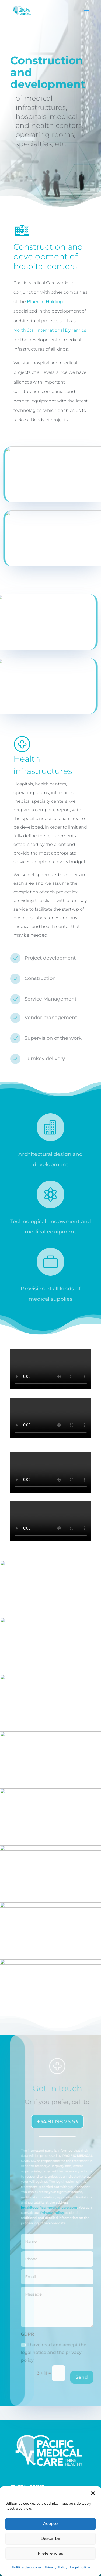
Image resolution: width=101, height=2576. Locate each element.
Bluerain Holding (45, 301)
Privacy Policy (55, 2567)
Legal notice (80, 2567)
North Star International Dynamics (49, 330)
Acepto (50, 2523)
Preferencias (50, 2553)
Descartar (51, 2538)
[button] (93, 2493)
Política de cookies (27, 2567)
